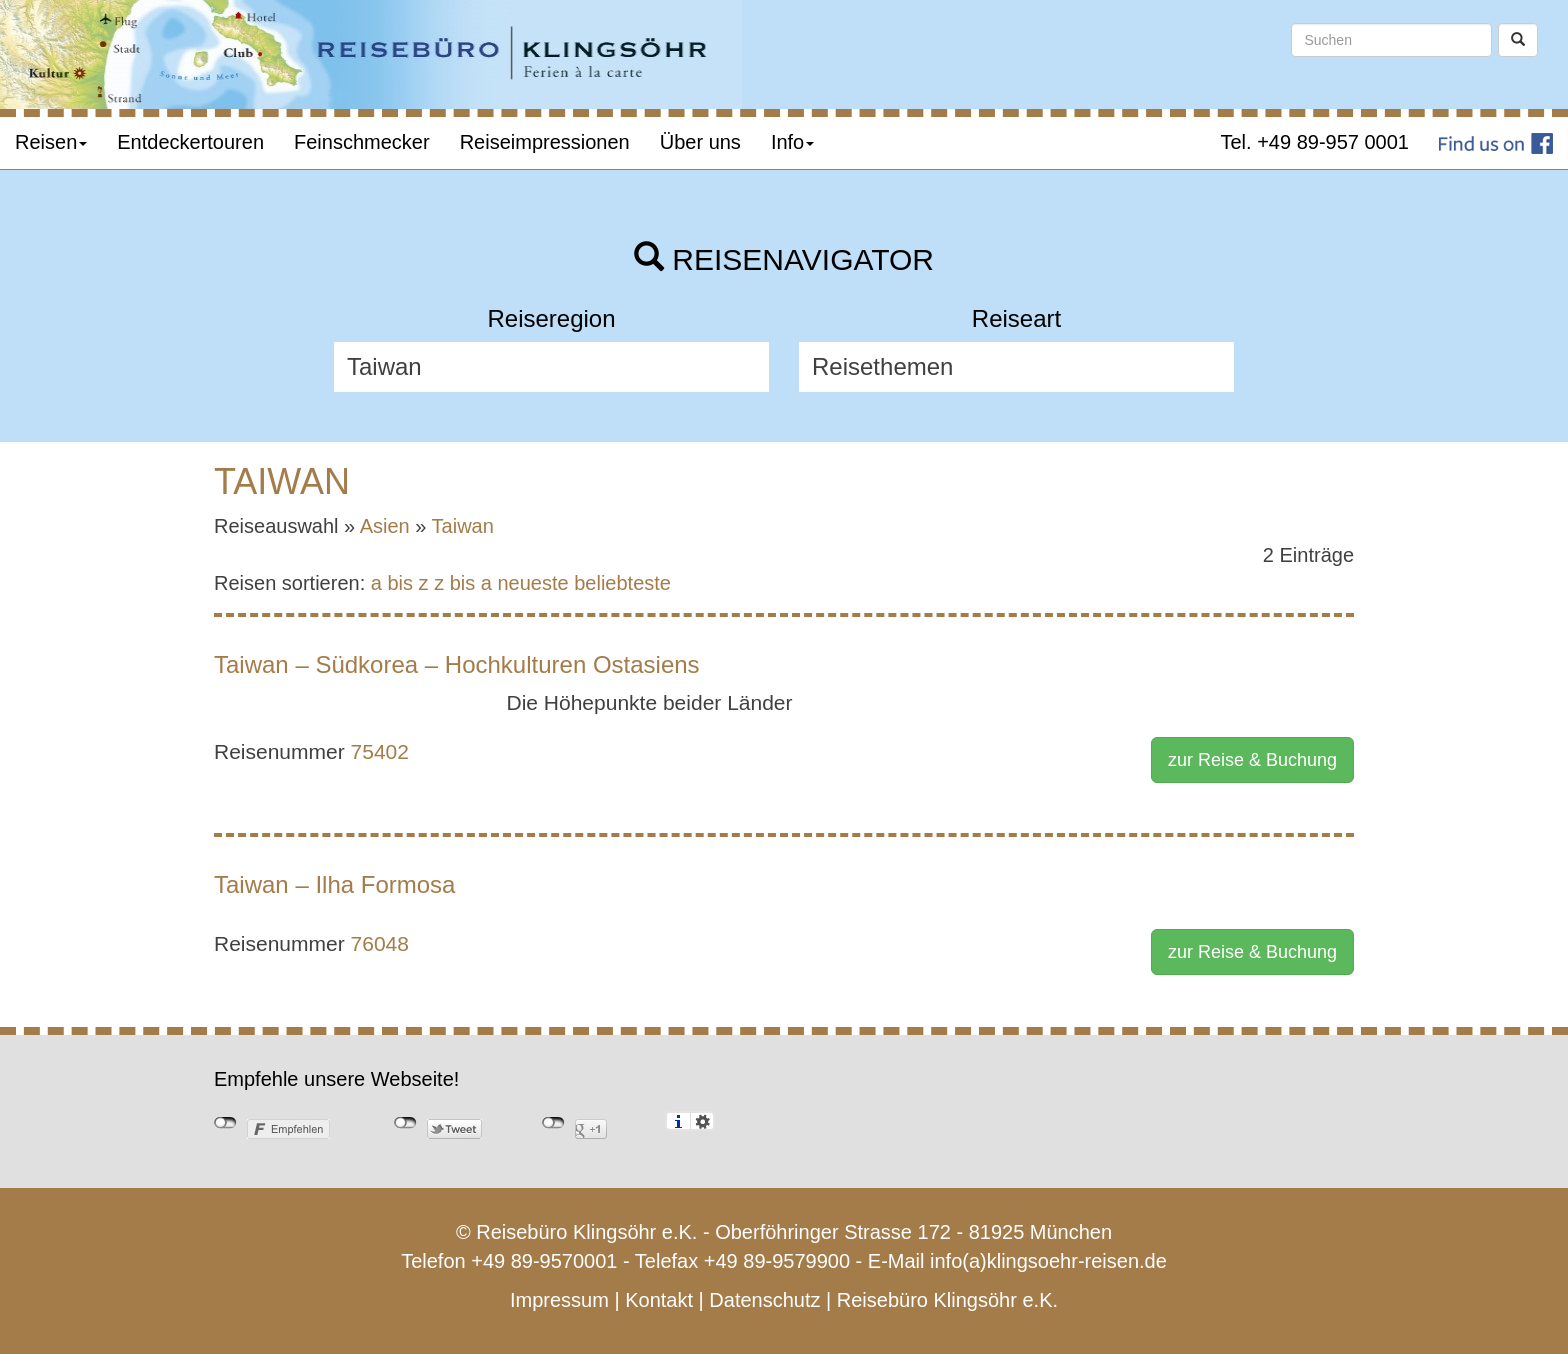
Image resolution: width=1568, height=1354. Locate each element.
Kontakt (659, 1300)
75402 (380, 751)
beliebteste (622, 583)
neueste (533, 583)
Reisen (51, 142)
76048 (380, 943)
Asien (385, 526)
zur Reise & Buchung (1252, 760)
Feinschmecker (362, 142)
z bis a (463, 583)
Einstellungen (702, 1121)
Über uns (700, 142)
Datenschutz (764, 1300)
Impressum (559, 1300)
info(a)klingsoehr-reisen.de (1048, 1261)
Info (792, 142)
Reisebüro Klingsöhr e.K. (947, 1300)
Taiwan (463, 526)
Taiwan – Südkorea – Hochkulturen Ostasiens (457, 664)
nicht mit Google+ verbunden (553, 1123)
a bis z (400, 583)
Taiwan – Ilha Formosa (334, 884)
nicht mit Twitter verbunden (405, 1123)
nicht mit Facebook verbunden (225, 1123)
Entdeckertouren (190, 142)
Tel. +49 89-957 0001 (1315, 142)
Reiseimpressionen (545, 142)
